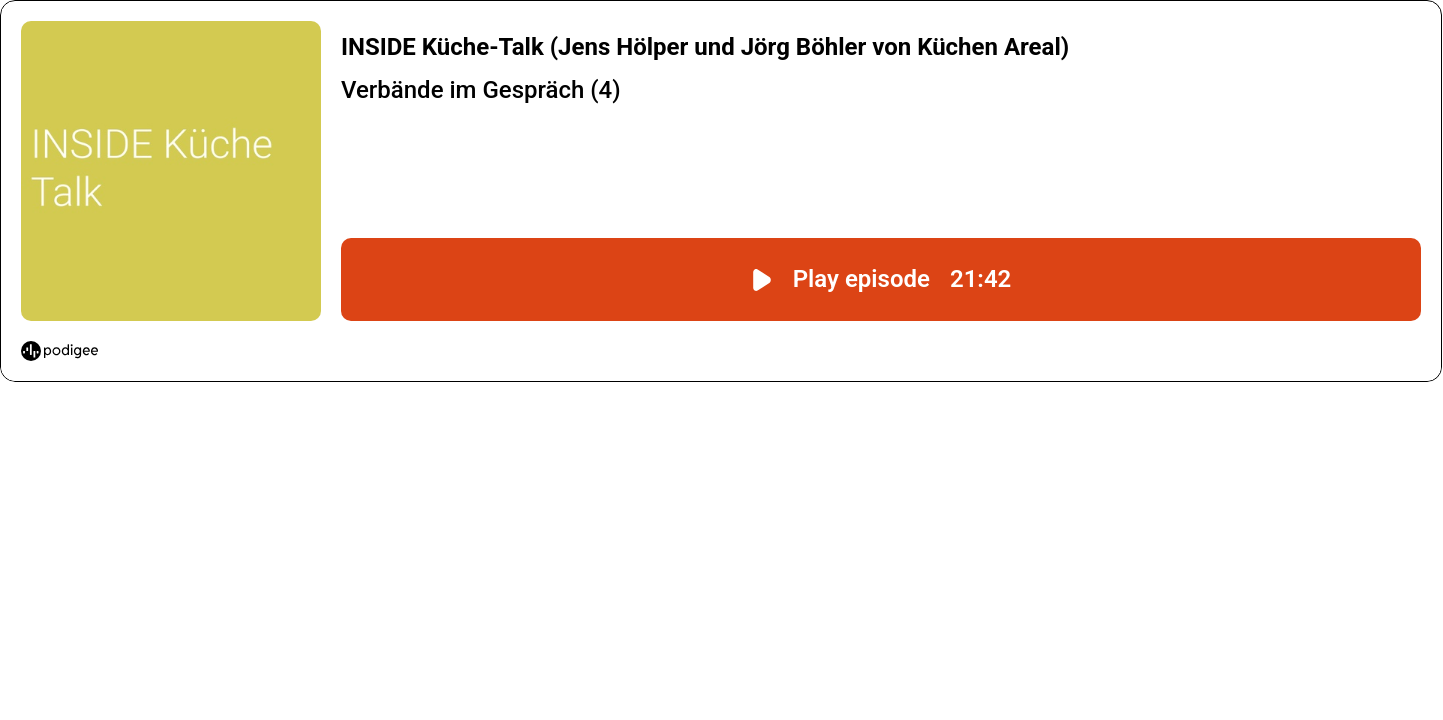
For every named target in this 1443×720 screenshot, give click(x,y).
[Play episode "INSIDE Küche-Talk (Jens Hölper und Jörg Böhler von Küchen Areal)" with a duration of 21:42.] (881, 279)
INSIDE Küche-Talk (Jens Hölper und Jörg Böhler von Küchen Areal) (705, 47)
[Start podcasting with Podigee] (59, 351)
